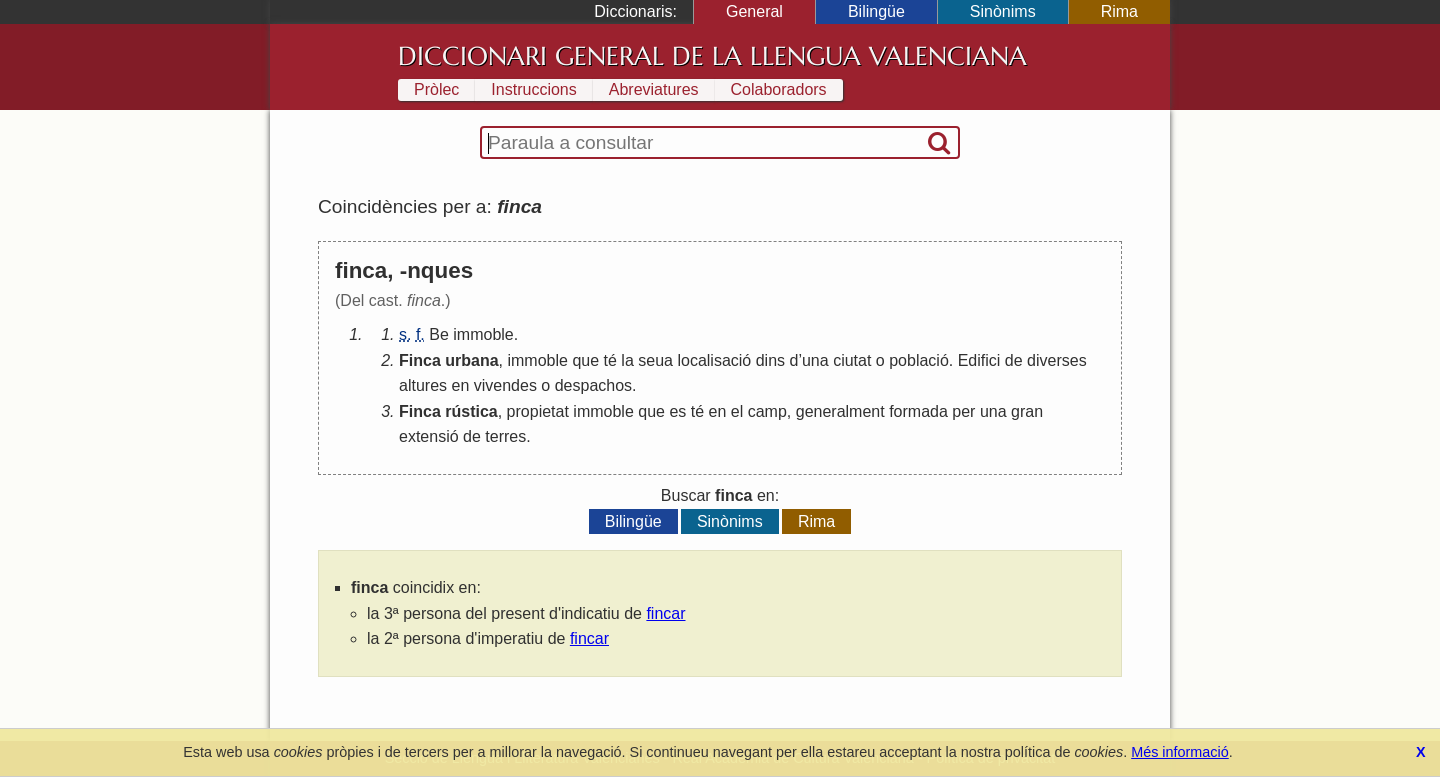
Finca (420, 360)
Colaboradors (779, 89)
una (815, 360)
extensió (429, 436)
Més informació (1180, 752)
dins (770, 360)
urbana (471, 360)
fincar (665, 613)
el (737, 411)
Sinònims (1003, 11)
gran (1027, 411)
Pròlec (436, 89)
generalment (840, 411)
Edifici (979, 360)
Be (439, 334)
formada (918, 411)
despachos (593, 385)
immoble (483, 334)
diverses (1057, 360)
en (460, 385)
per (963, 411)
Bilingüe (876, 11)
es (677, 411)
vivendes (505, 385)
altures (423, 385)
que (585, 360)
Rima (1119, 11)
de (1014, 360)
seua (655, 360)
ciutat (852, 360)
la (627, 360)
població (919, 360)
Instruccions (533, 89)
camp (767, 411)
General (754, 11)
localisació (714, 360)
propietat (538, 411)
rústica (471, 411)
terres (505, 436)
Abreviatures (654, 89)
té (610, 360)
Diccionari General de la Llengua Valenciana (712, 56)
